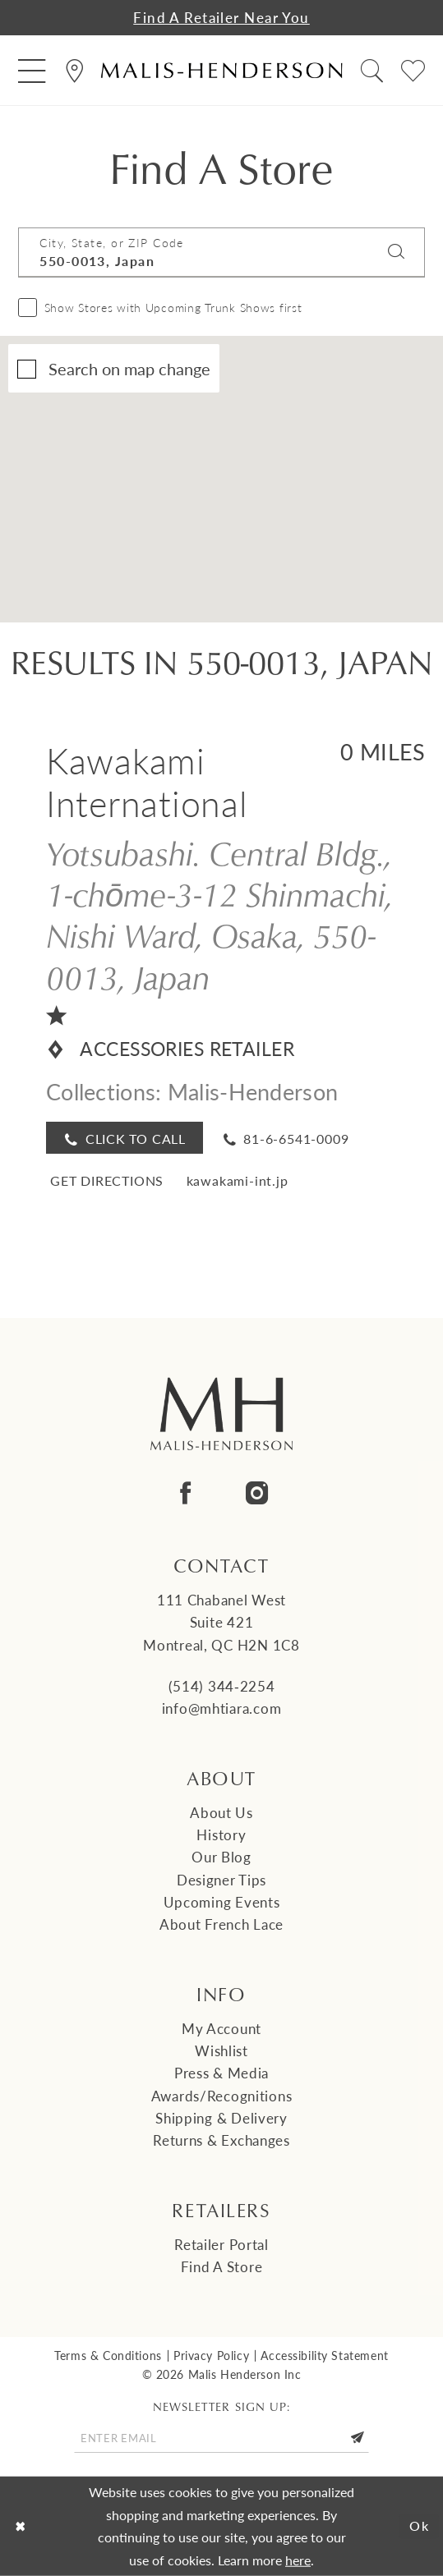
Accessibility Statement (324, 2355)
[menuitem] (31, 70)
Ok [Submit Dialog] (419, 2526)
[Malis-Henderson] (221, 70)
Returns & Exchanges (221, 2140)
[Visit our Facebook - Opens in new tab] (185, 1494)
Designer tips (221, 1880)
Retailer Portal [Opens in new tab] (221, 2244)
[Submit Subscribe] (357, 2438)
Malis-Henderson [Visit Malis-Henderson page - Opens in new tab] (253, 1091)
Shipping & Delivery (221, 2118)
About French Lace (221, 1924)
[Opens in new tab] (105, 1179)
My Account (221, 2028)
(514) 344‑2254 (221, 1686)
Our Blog (221, 1857)
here (298, 2560)
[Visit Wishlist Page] (414, 70)
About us (221, 1812)
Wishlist (221, 2050)
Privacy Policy (211, 2355)
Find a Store (222, 2266)
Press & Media (221, 2072)
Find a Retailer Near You (221, 17)
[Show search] (372, 70)
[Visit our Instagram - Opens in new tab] (257, 1494)
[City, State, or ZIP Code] (222, 252)
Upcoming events (222, 1902)
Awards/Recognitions (222, 2095)
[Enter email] (221, 2438)
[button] (31, 70)
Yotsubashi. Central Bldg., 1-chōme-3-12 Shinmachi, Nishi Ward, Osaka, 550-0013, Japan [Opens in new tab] (219, 914)
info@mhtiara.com (222, 1708)
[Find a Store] (74, 70)
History (221, 1834)
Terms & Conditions (107, 2355)
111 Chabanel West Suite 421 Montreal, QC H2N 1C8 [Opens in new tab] (221, 1622)
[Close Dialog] (20, 2526)
